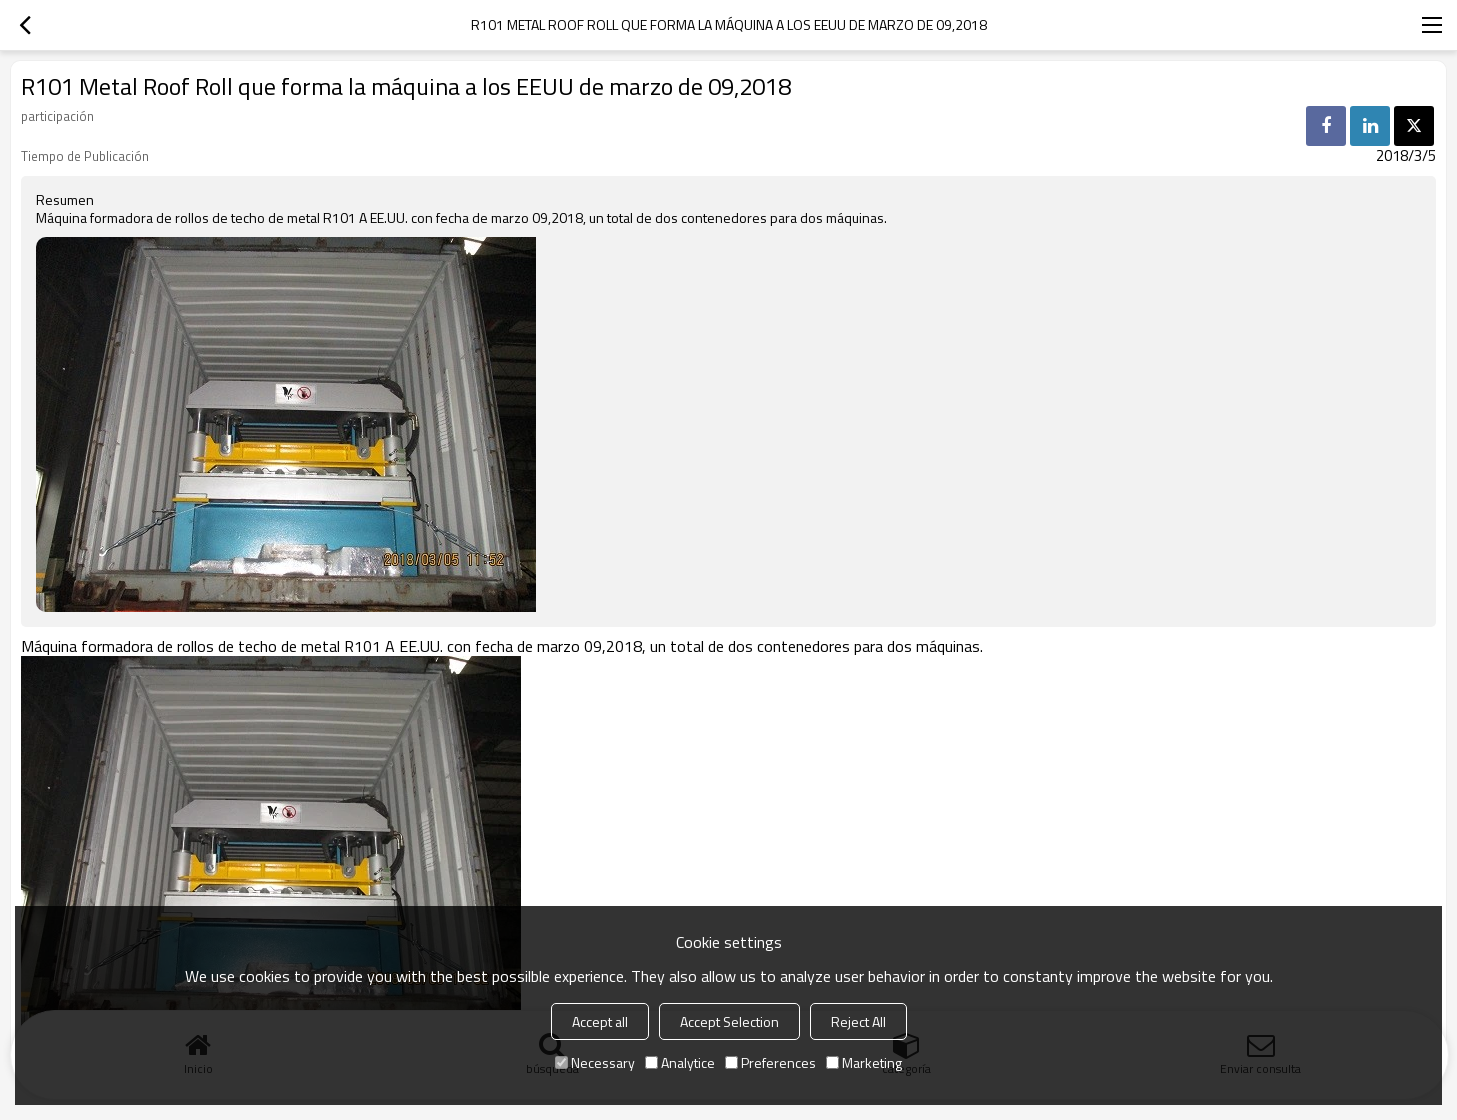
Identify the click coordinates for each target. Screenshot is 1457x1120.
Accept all (600, 1021)
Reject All (858, 1021)
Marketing (864, 1062)
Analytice (680, 1062)
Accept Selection (729, 1021)
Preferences (770, 1062)
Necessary (595, 1062)
